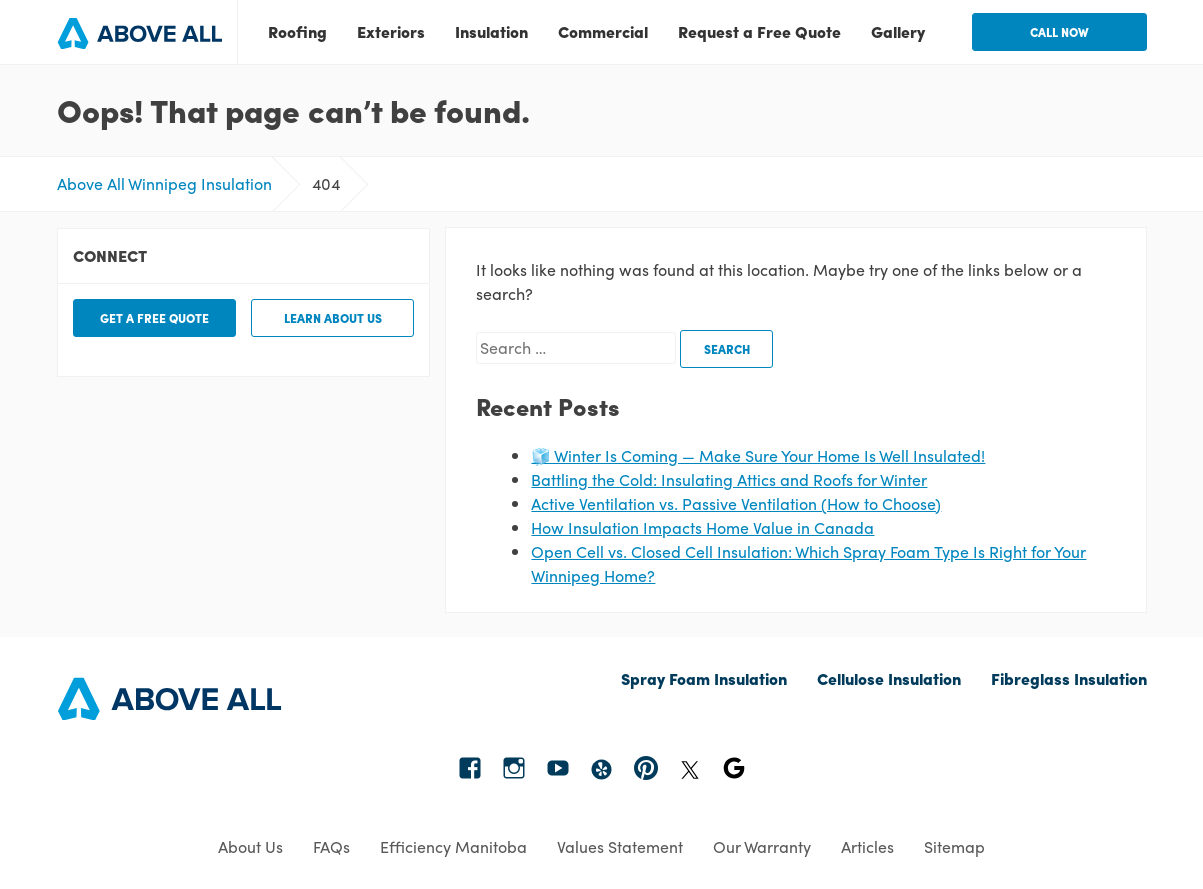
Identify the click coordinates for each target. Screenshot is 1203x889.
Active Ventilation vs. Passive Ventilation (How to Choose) (736, 503)
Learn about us (333, 318)
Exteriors (391, 31)
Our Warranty (762, 846)
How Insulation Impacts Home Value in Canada (702, 527)
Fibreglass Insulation (1069, 678)
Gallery (898, 31)
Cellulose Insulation (889, 678)
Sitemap (954, 846)
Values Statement (620, 846)
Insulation (491, 31)
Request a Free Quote (759, 31)
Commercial (603, 31)
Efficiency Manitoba (453, 846)
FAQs (331, 846)
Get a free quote (154, 318)
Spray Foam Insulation (704, 678)
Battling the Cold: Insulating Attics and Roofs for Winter (729, 479)
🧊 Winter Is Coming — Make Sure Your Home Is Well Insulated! (758, 455)
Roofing (297, 31)
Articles (867, 846)
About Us (250, 846)
